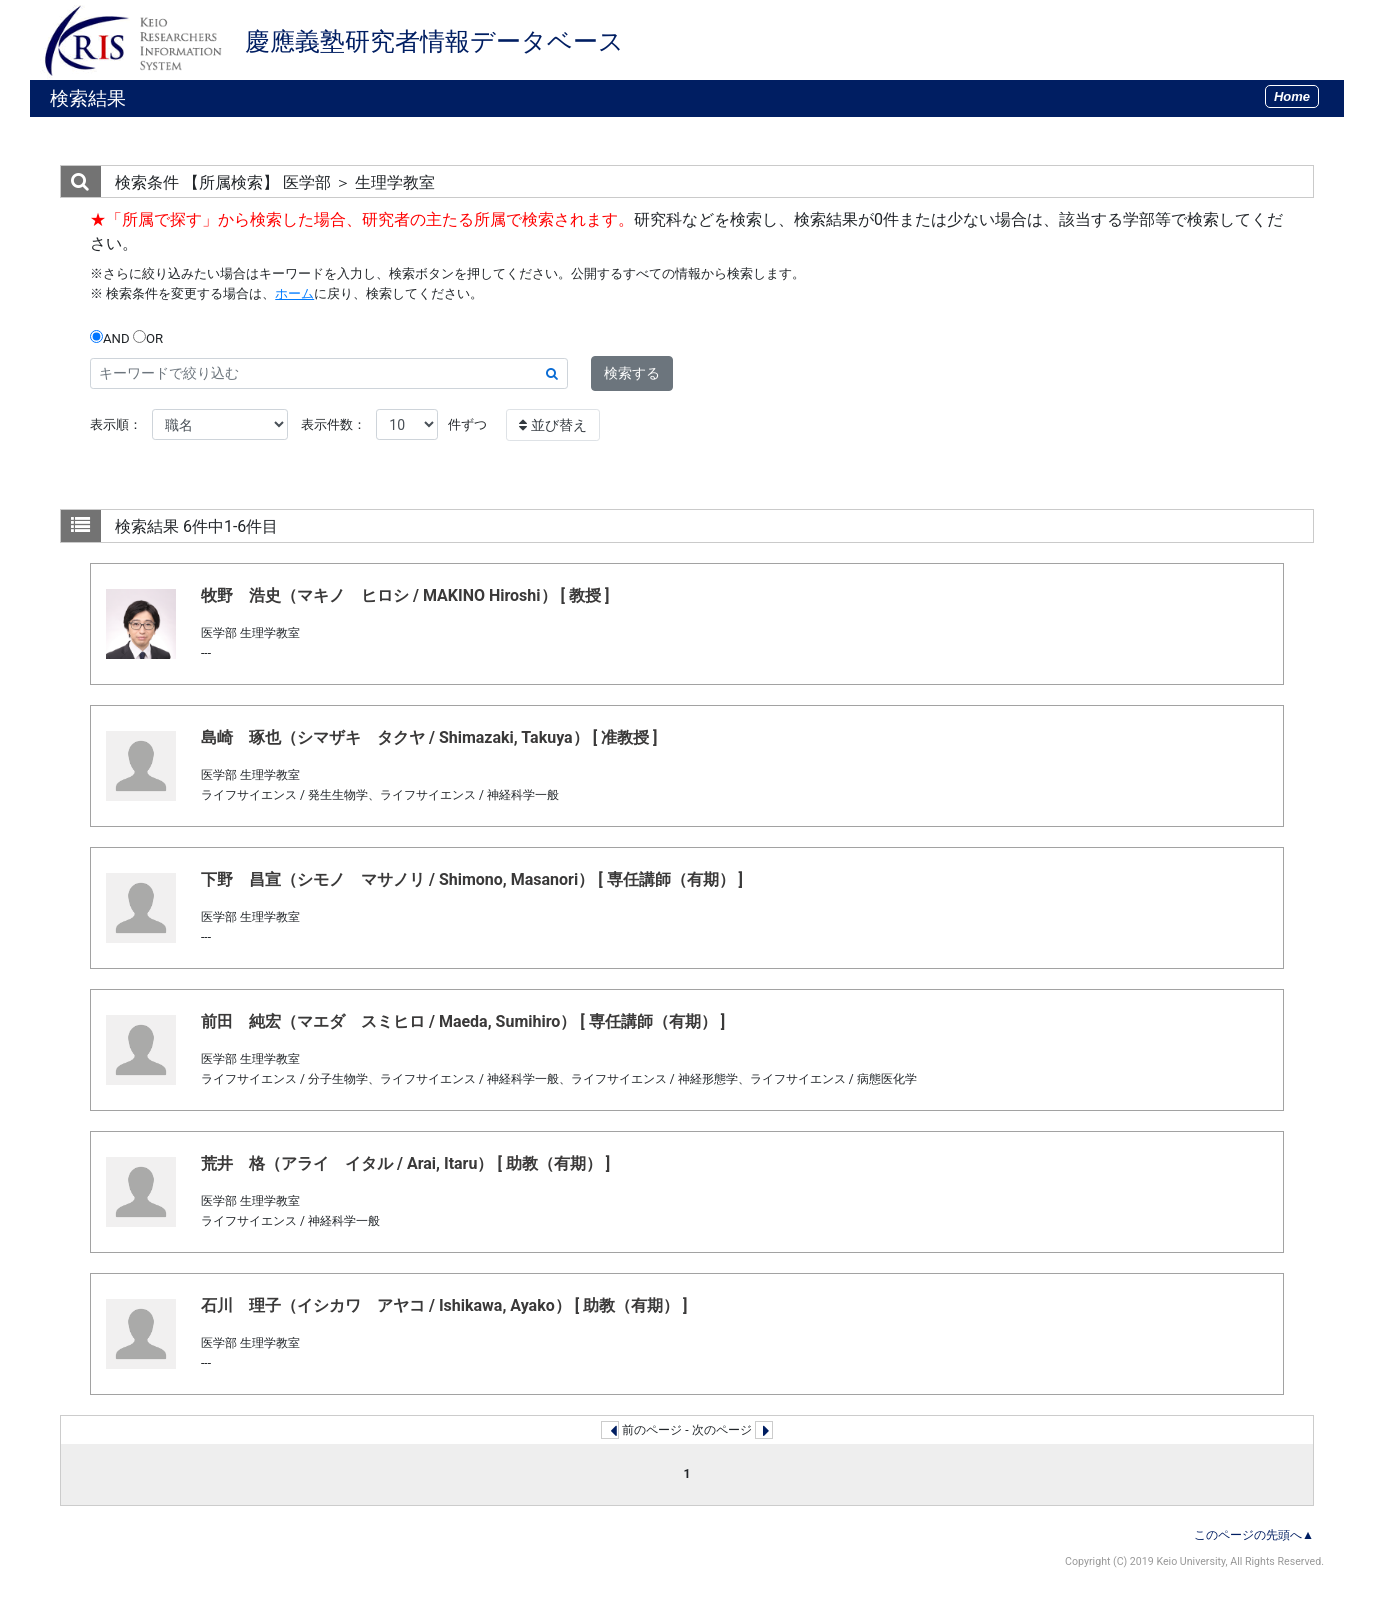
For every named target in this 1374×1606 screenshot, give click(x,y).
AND (110, 338)
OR (148, 338)
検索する (632, 373)
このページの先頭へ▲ (1254, 1535)
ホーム (294, 293)
